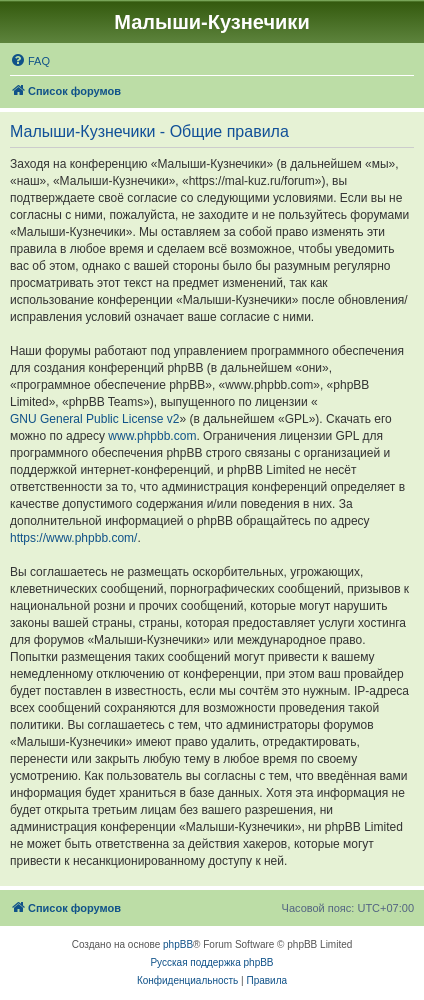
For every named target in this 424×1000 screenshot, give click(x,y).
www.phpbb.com (152, 436)
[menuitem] (30, 61)
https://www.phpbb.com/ (73, 538)
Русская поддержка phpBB (211, 962)
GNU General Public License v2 (94, 419)
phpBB (178, 944)
